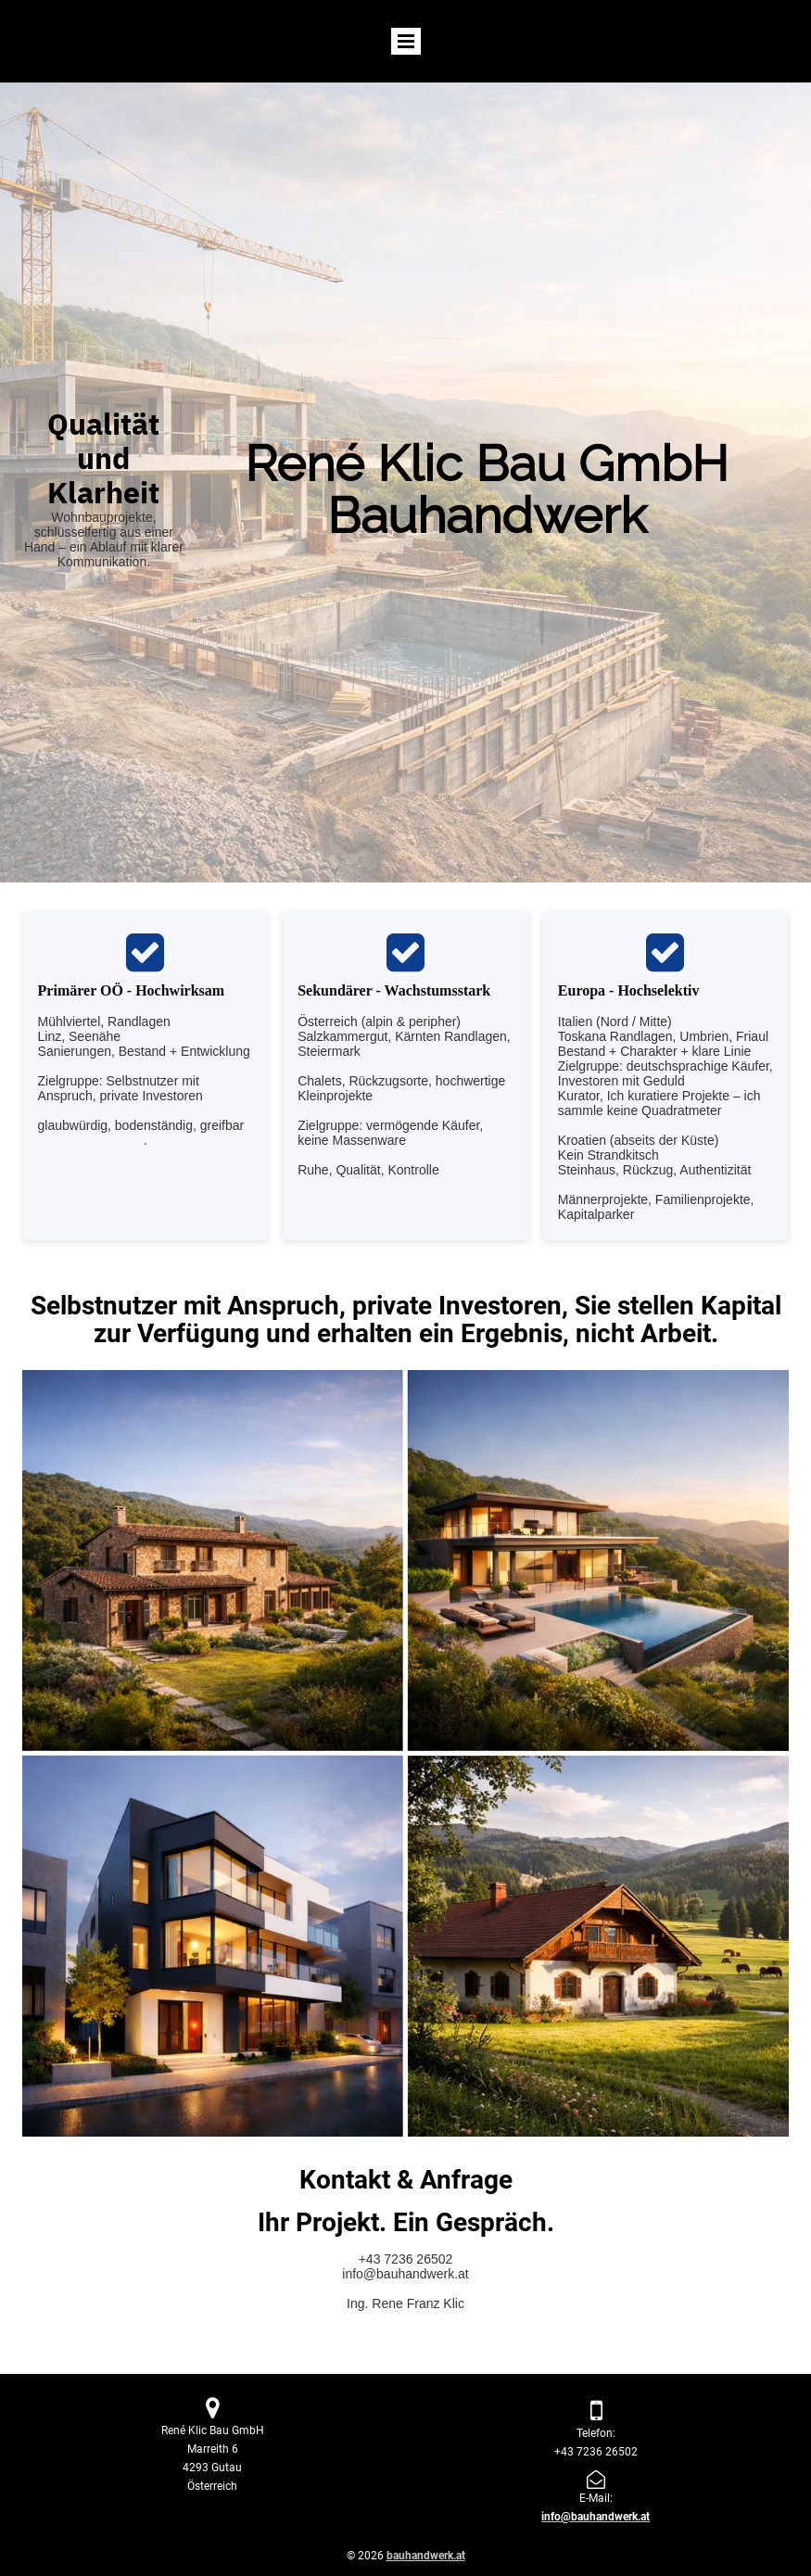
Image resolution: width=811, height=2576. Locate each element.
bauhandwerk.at (425, 2555)
